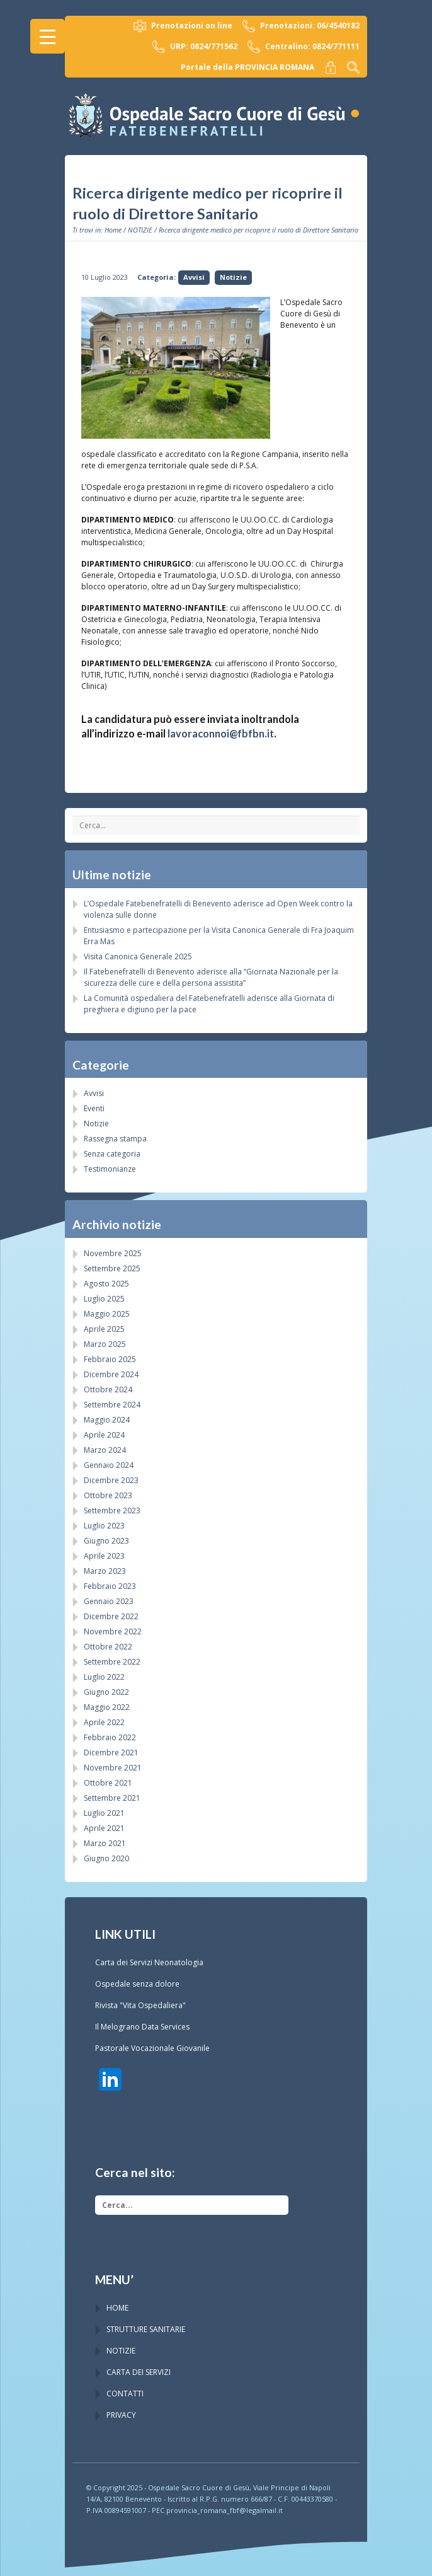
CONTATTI (125, 2393)
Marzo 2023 (105, 1571)
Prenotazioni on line (183, 26)
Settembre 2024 (112, 1404)
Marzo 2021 (105, 1843)
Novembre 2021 (113, 1767)
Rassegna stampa (115, 1138)
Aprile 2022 (104, 1722)
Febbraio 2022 (110, 1737)
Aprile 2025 (104, 1329)
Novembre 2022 (113, 1631)
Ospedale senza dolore (137, 1983)
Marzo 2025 (105, 1344)
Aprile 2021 (104, 1828)
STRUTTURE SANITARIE (145, 2329)
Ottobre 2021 (108, 1782)
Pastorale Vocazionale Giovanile (152, 2048)
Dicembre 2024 (111, 1374)
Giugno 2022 (106, 1692)
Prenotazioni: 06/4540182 (301, 26)
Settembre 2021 (112, 1798)
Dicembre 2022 (111, 1616)
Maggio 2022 (107, 1707)
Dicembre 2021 (111, 1752)
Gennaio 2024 (109, 1465)
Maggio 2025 (107, 1313)
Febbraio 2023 (110, 1586)
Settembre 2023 (112, 1510)
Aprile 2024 (104, 1435)
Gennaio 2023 (109, 1601)
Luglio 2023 (104, 1525)
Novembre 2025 (113, 1253)
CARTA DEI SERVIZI (138, 2372)
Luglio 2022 (104, 1677)
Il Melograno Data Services (142, 2026)
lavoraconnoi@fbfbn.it (221, 733)
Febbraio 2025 (110, 1359)
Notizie (233, 277)
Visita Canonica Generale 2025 (138, 956)
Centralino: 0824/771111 (303, 46)
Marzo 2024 (105, 1450)
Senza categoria (112, 1153)
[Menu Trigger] (47, 36)
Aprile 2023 (104, 1556)
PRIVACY (121, 2415)
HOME (117, 2307)
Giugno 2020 (106, 1858)
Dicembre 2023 (111, 1480)
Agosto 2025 (106, 1283)
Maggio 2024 (107, 1419)
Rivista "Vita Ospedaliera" (140, 2005)
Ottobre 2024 (108, 1389)
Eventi (94, 1108)
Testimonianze (110, 1169)
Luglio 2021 (104, 1813)
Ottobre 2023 (108, 1495)
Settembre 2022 (112, 1661)
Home (113, 229)
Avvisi (194, 277)
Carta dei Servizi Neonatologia (149, 1962)
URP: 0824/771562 (194, 46)
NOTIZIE (140, 229)
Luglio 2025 (104, 1298)
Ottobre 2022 (108, 1646)
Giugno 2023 (106, 1540)
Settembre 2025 (112, 1268)
